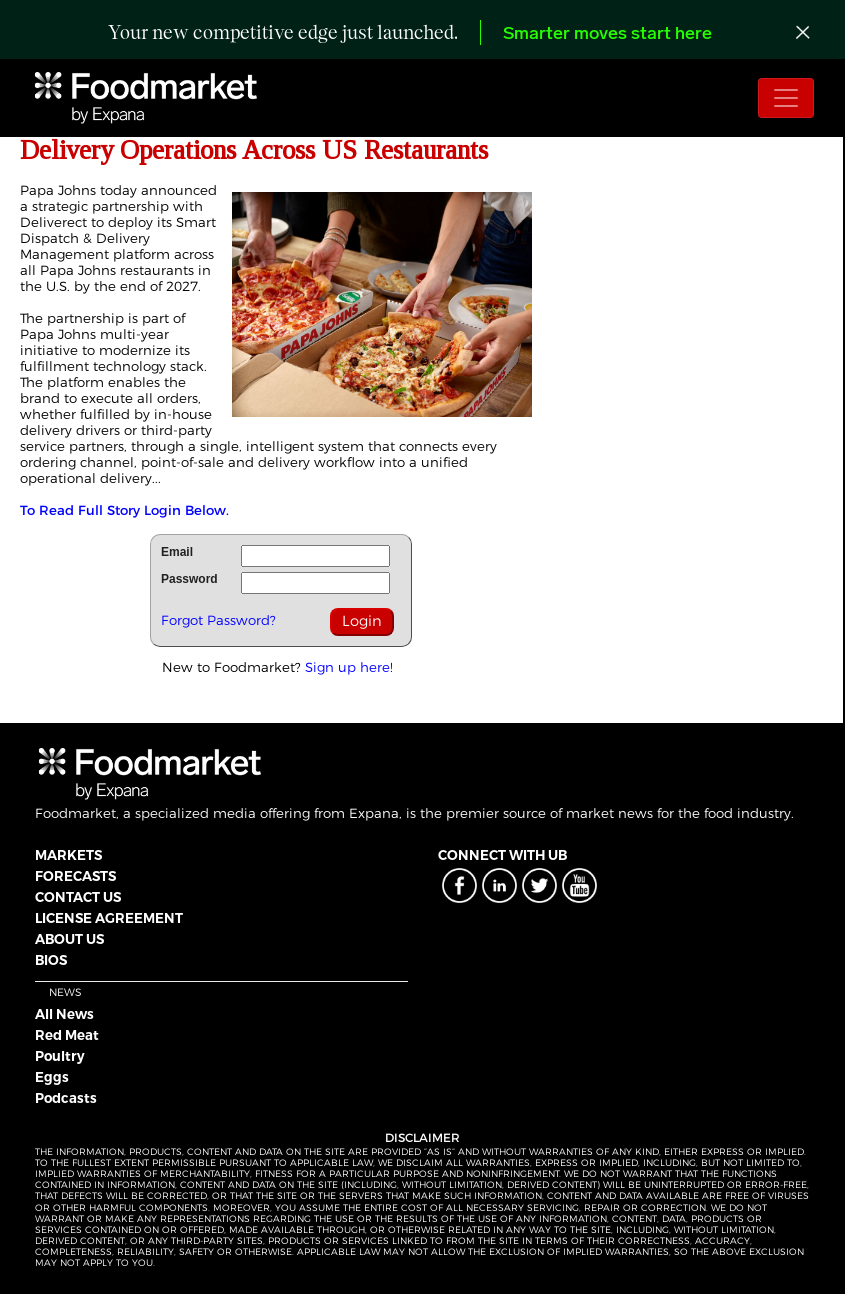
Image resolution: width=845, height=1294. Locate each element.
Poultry (60, 1056)
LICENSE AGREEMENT (109, 918)
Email (177, 552)
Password (189, 579)
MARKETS (68, 855)
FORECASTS (75, 876)
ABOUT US (69, 939)
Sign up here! (349, 667)
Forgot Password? (218, 620)
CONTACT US (78, 897)
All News (64, 1014)
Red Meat (67, 1035)
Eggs (52, 1077)
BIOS (51, 960)
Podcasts (66, 1098)
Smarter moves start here (607, 34)
